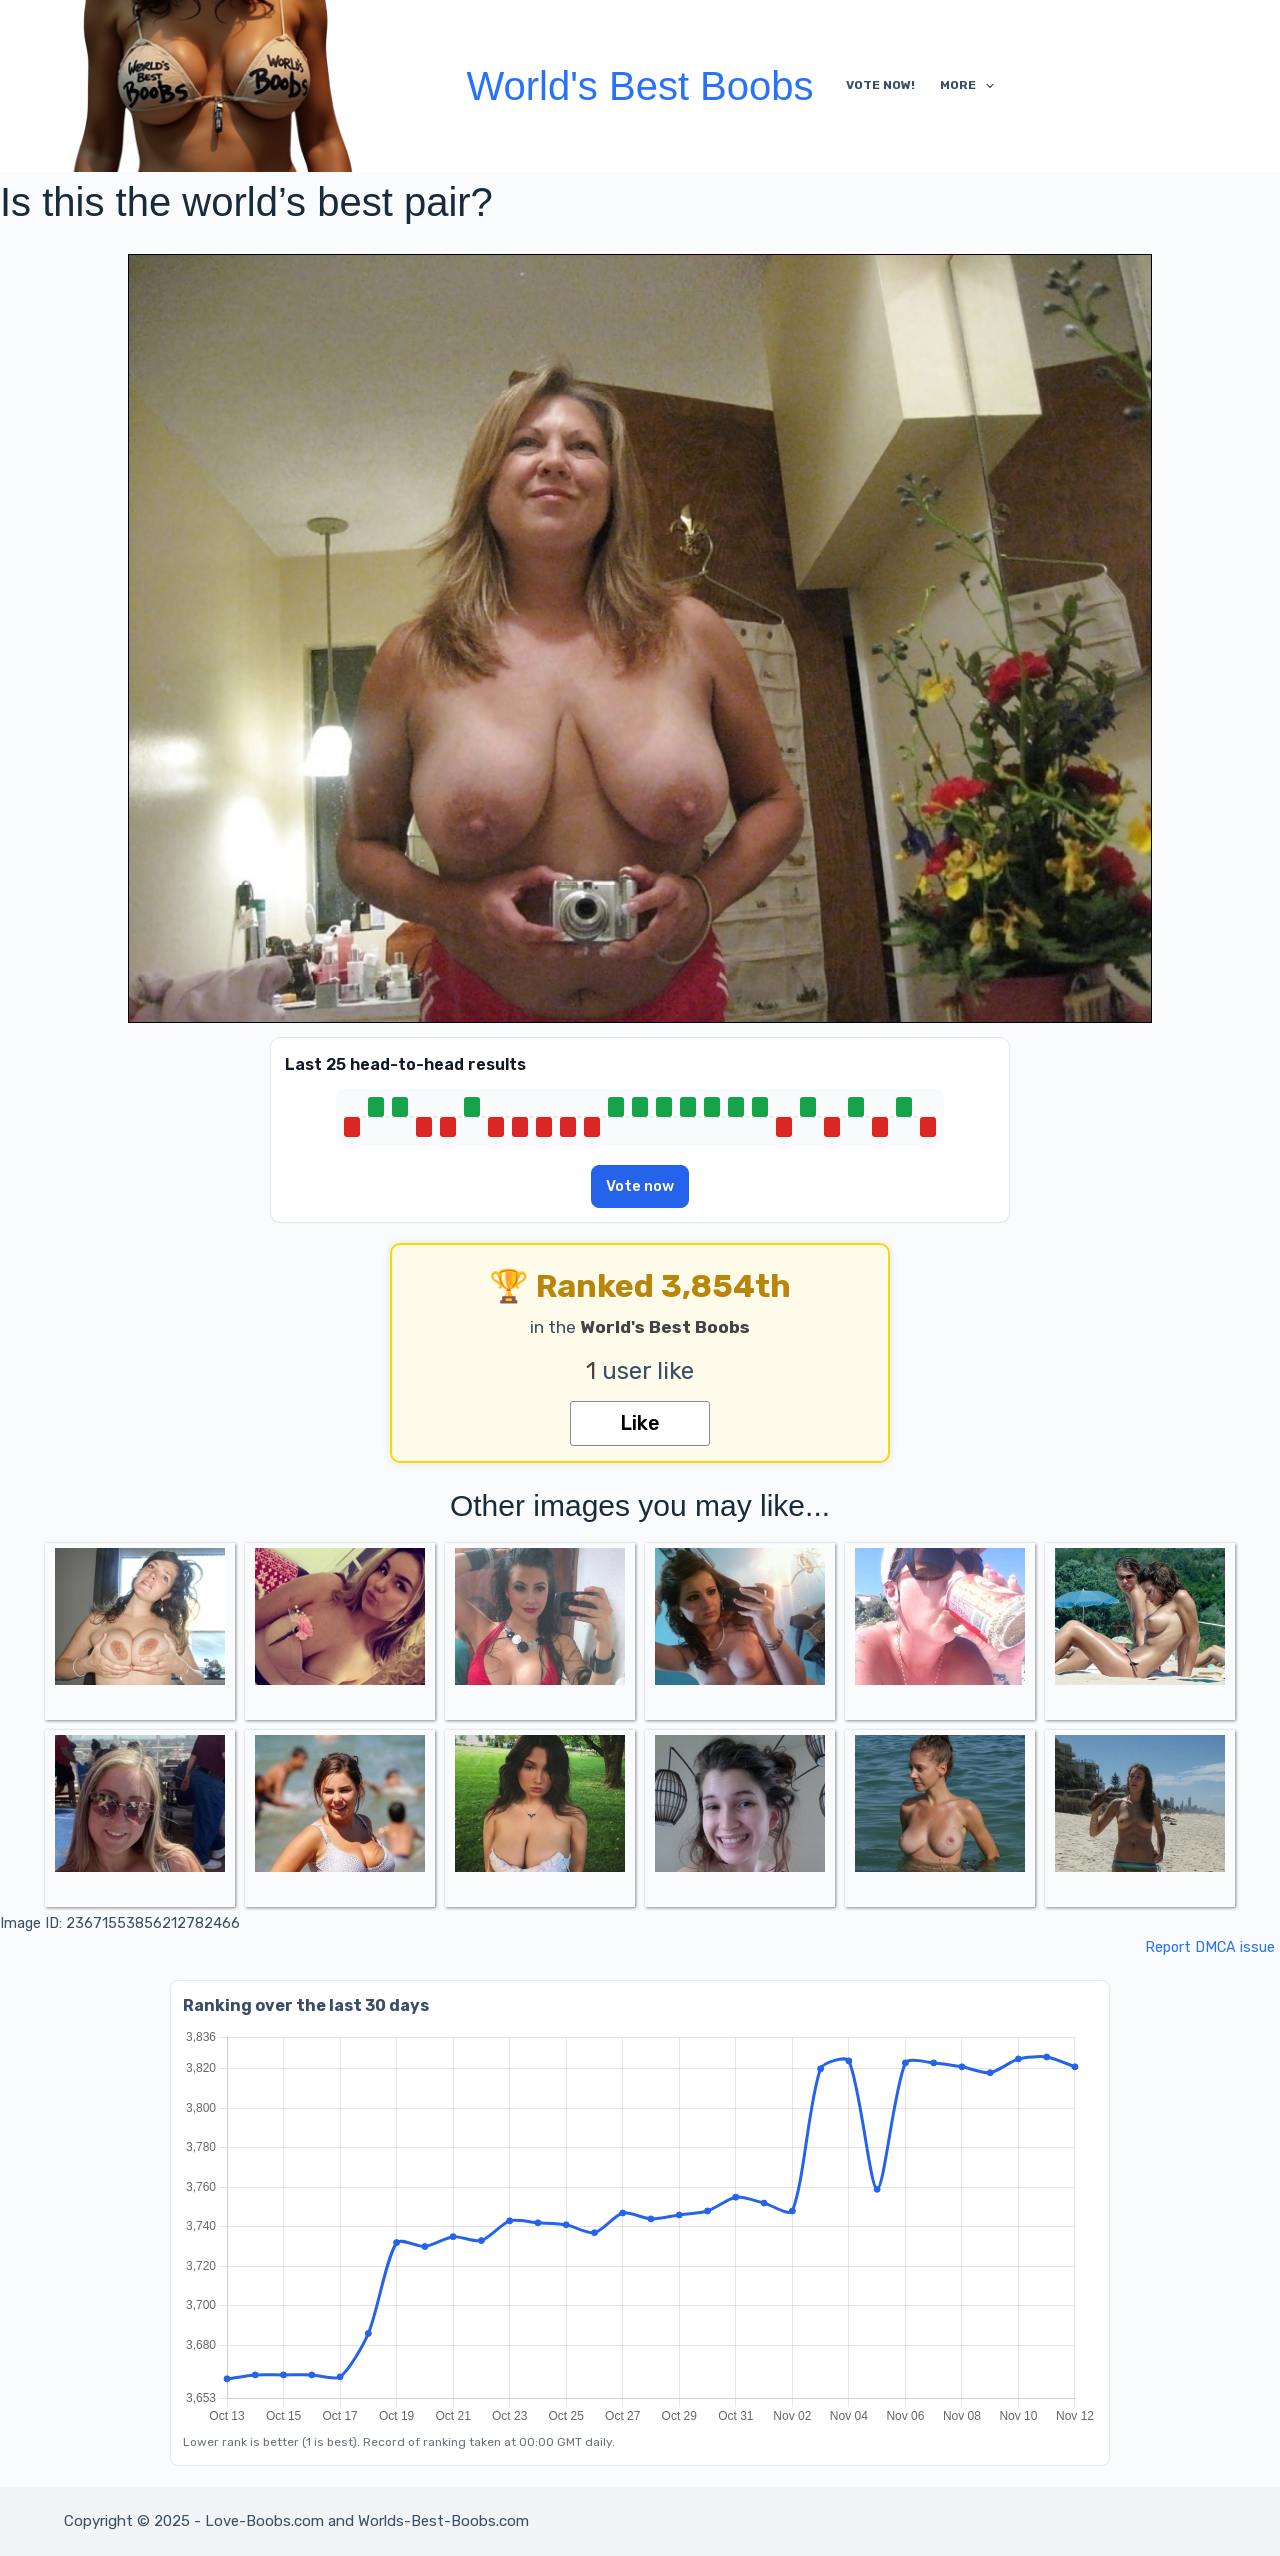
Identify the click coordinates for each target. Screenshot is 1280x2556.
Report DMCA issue (1210, 1947)
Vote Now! (880, 85)
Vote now (640, 1186)
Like (640, 1423)
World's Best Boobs (639, 86)
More (971, 86)
